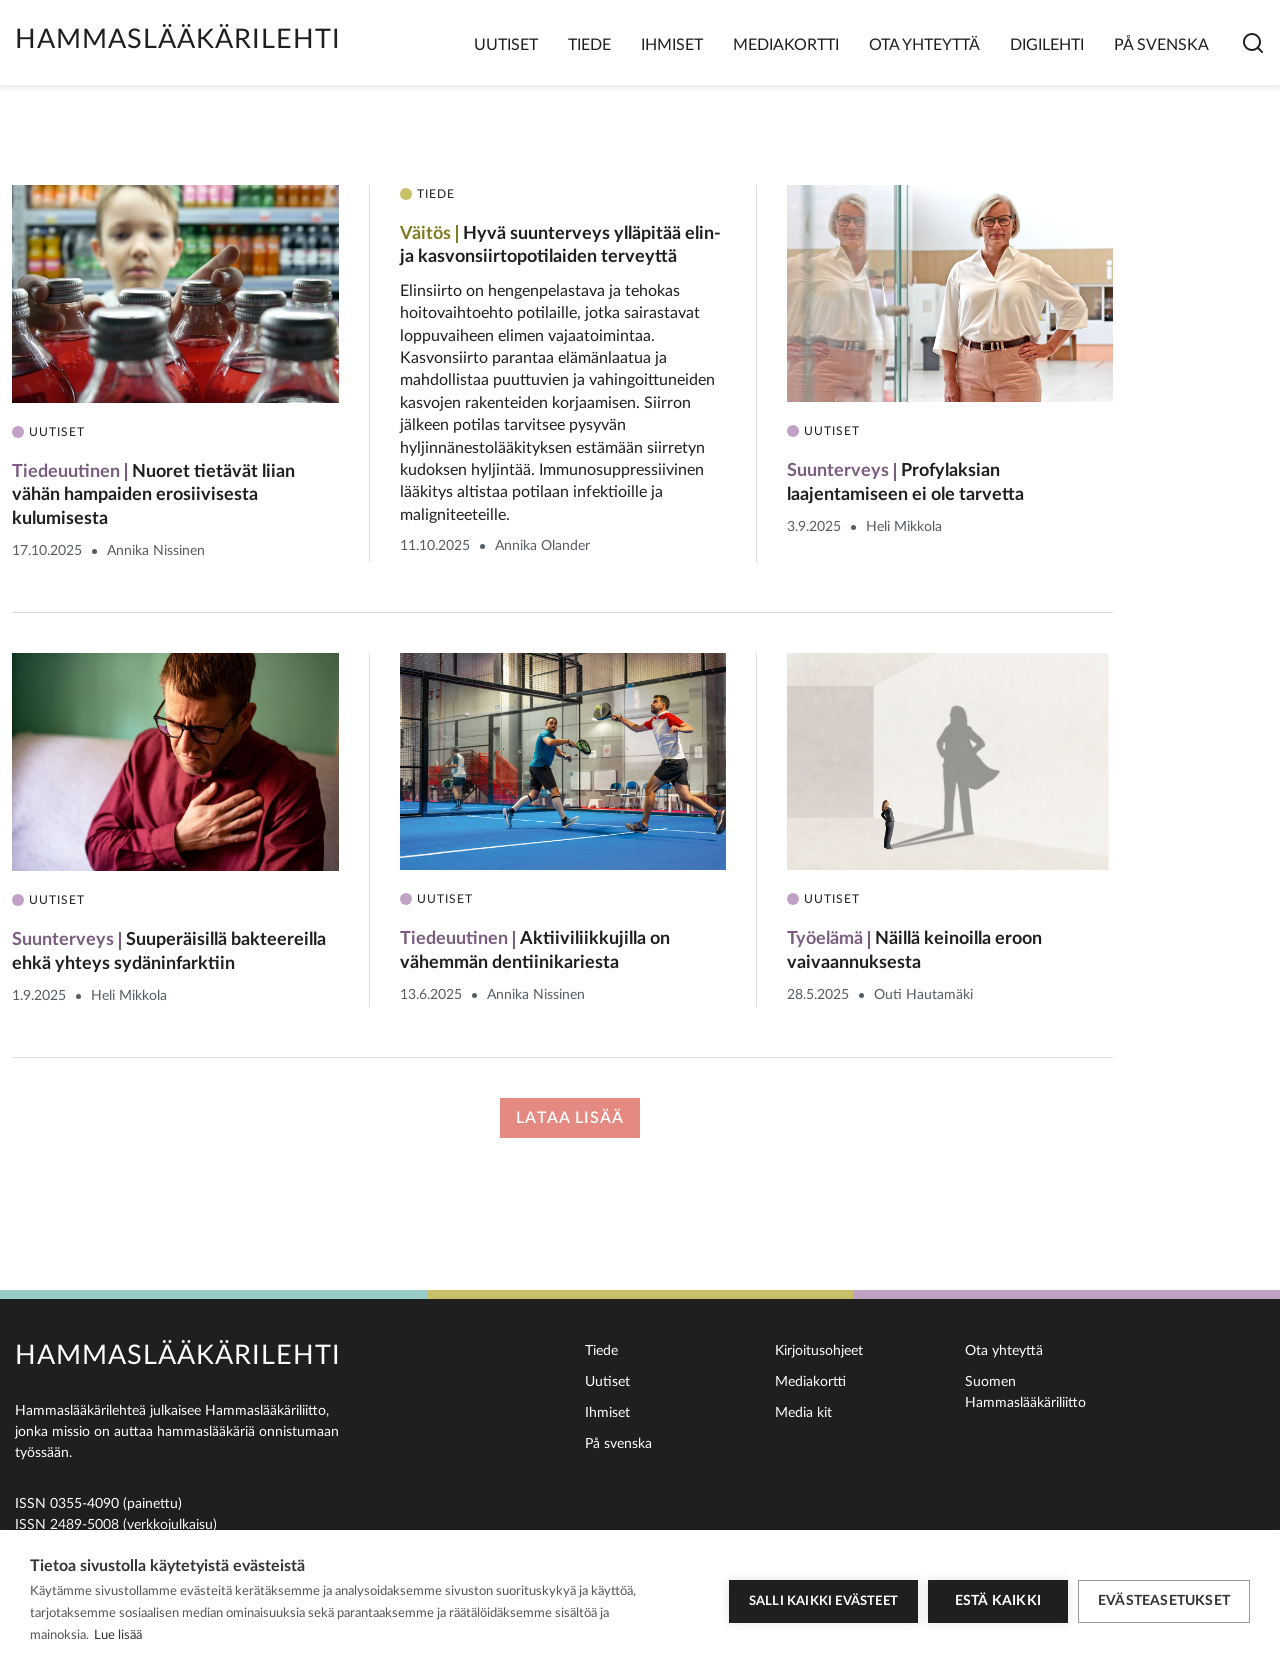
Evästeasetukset (1164, 1601)
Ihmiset (672, 45)
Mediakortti (786, 45)
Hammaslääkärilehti (178, 39)
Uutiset (506, 45)
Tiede (589, 45)
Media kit (803, 1413)
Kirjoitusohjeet (819, 1351)
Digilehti (1047, 45)
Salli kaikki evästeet (823, 1601)
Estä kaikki (998, 1601)
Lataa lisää (570, 1118)
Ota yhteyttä (924, 45)
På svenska (1161, 45)
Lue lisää (118, 1635)
